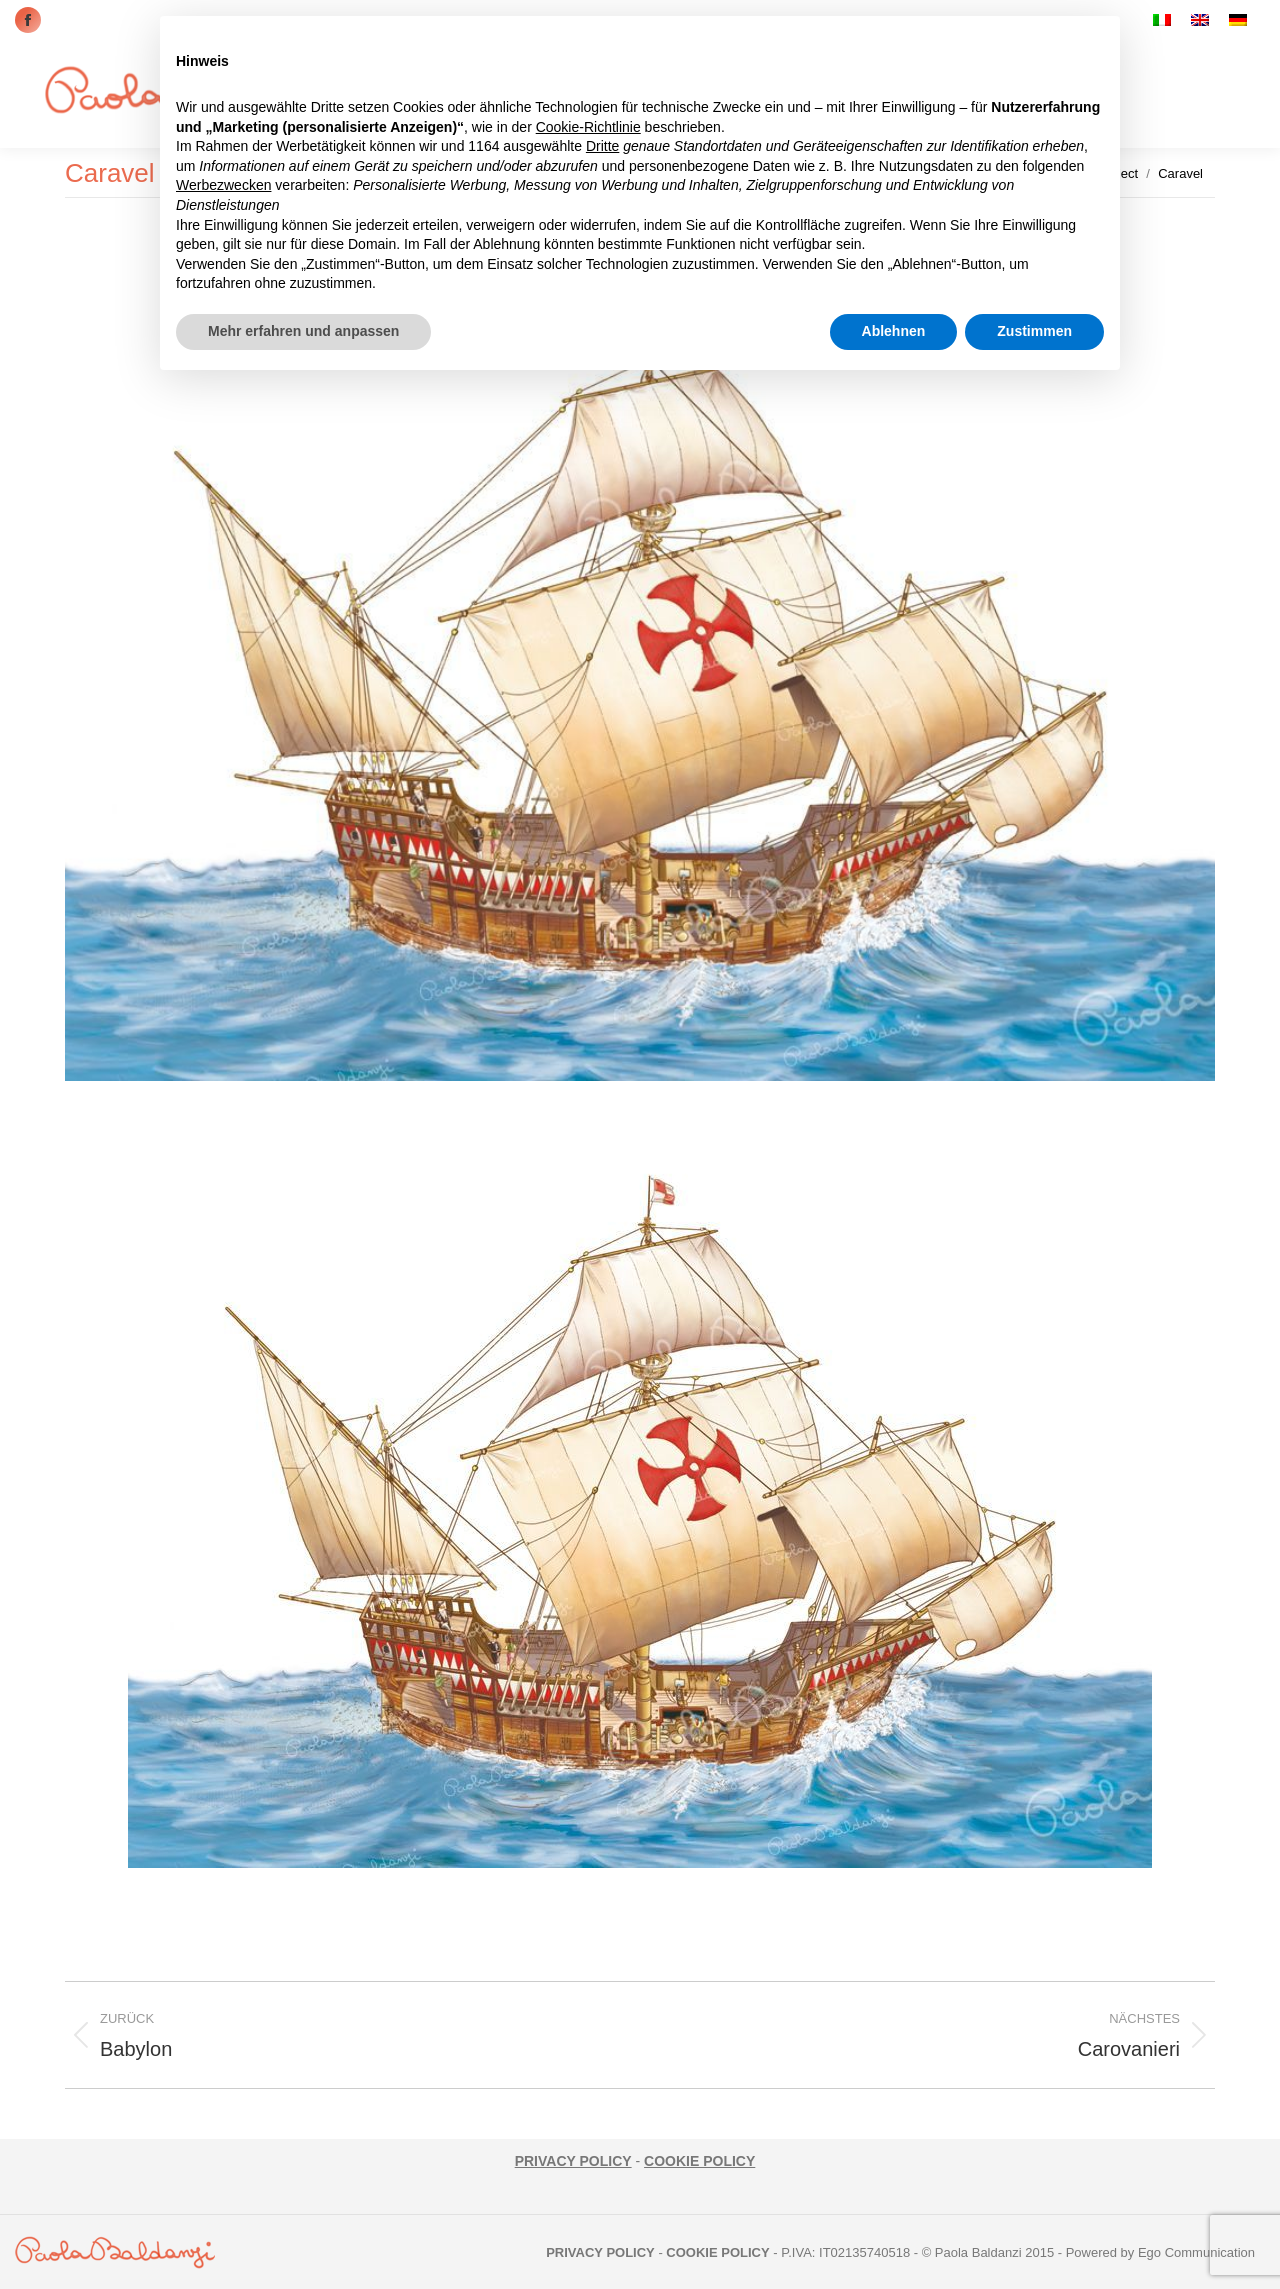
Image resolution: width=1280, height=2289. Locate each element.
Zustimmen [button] (1034, 331)
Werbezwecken (223, 185)
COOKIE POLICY (699, 2161)
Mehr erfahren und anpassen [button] (303, 331)
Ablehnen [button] (894, 331)
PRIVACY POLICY (573, 2161)
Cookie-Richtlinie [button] (588, 127)
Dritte (602, 146)
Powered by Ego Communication (1160, 2252)
